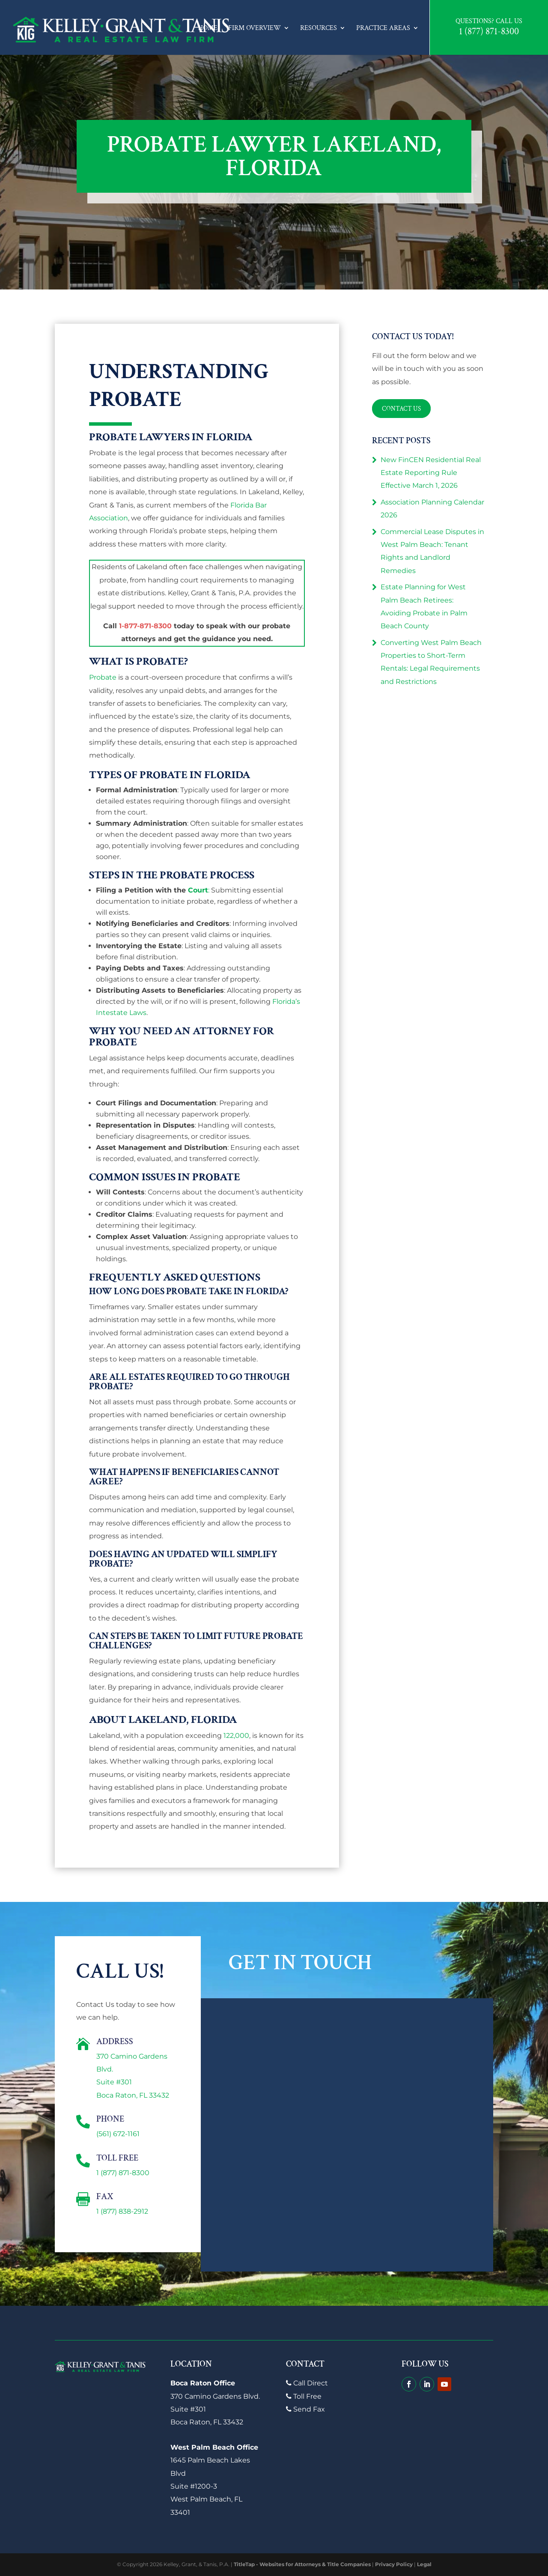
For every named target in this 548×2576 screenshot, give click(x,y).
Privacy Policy (394, 2564)
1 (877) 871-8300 (489, 32)
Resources (318, 28)
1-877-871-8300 (145, 626)
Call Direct (307, 2383)
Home (207, 28)
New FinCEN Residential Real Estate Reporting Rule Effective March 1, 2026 (431, 473)
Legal (424, 2564)
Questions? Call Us (489, 21)
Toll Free (304, 2396)
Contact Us (402, 408)
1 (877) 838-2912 (122, 2211)
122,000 (236, 1735)
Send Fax (305, 2409)
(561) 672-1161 (118, 2134)
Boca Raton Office (202, 2383)
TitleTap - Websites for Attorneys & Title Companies (302, 2564)
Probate (102, 677)
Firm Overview (254, 28)
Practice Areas (383, 28)
